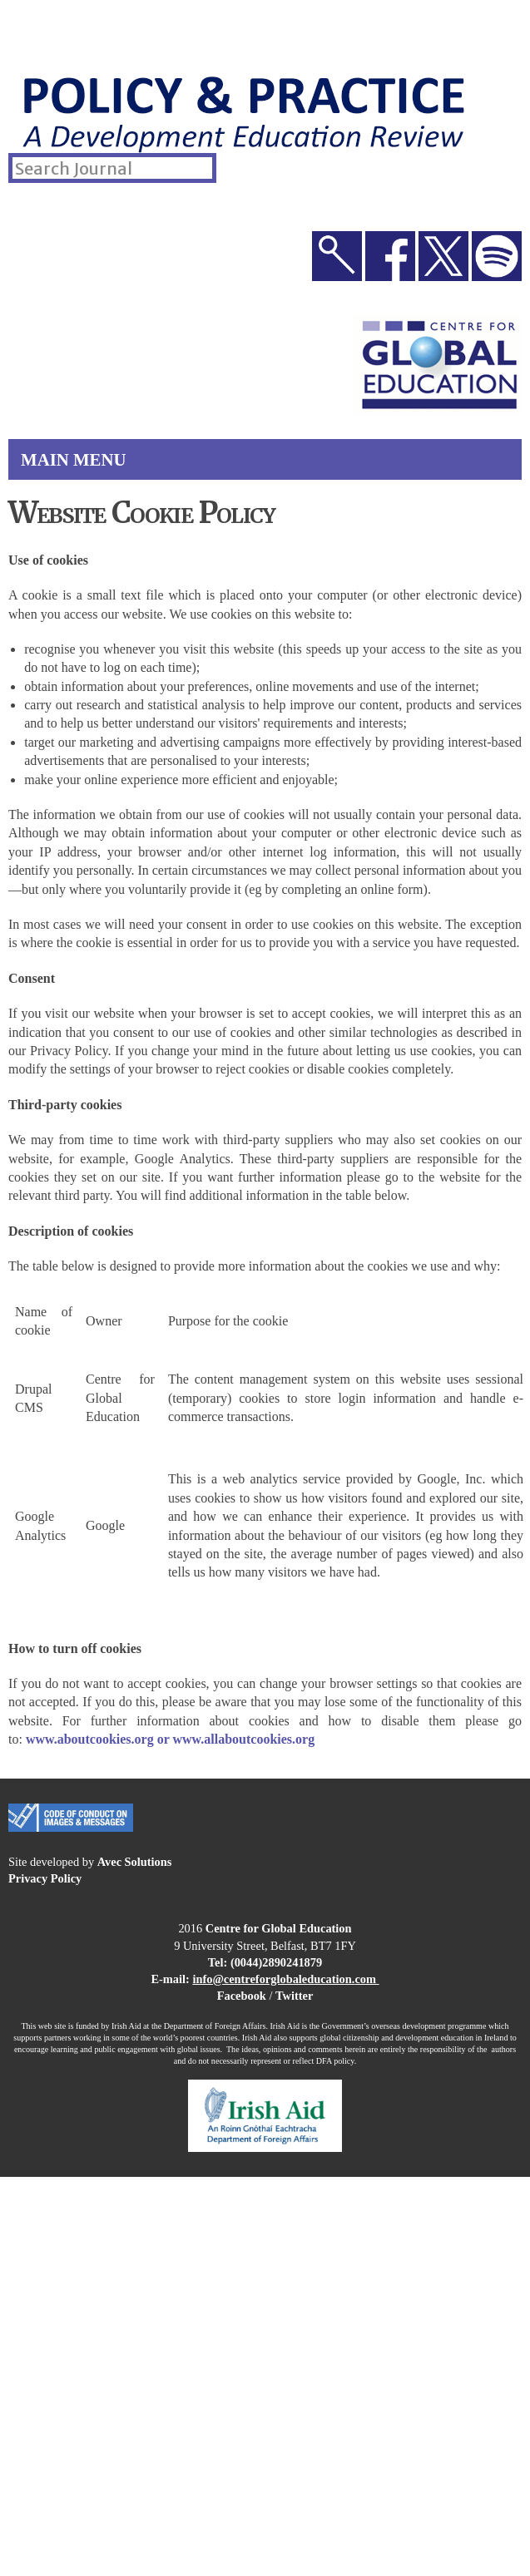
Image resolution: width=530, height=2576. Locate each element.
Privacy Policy (45, 1878)
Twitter (294, 1995)
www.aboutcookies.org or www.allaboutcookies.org (170, 1739)
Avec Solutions (134, 1861)
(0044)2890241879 (276, 1962)
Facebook (241, 1995)
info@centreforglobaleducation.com (284, 1979)
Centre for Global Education (279, 1928)
